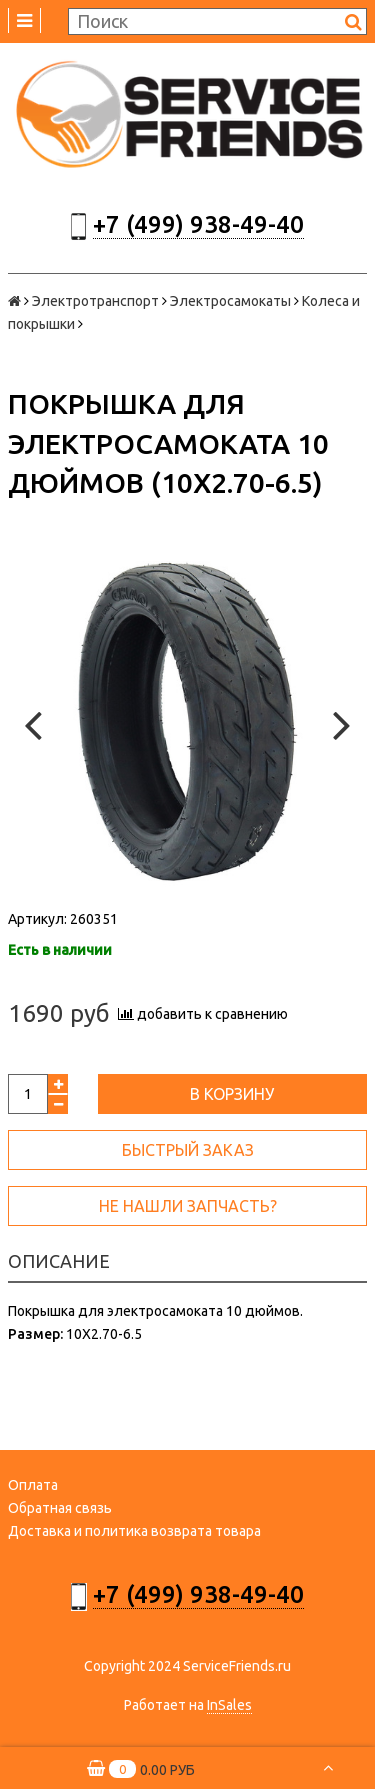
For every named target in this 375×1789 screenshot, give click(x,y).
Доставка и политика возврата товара (134, 1531)
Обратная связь (60, 1508)
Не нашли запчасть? (188, 1206)
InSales (229, 1705)
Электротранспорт (95, 301)
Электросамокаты (230, 301)
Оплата (33, 1485)
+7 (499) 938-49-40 (198, 224)
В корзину (232, 1094)
